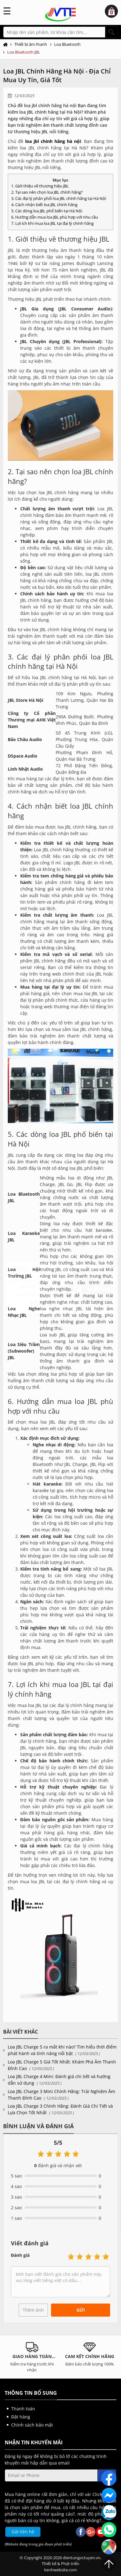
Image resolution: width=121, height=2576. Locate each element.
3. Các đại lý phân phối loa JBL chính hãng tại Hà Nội (58, 198)
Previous (7, 2357)
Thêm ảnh (33, 2310)
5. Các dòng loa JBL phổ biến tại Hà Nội (46, 211)
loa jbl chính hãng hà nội (53, 141)
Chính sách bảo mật (32, 2425)
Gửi (81, 2310)
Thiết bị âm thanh (30, 44)
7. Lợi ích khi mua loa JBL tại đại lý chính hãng (52, 223)
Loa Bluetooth (67, 44)
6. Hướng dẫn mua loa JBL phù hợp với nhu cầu (54, 217)
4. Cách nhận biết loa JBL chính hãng (44, 204)
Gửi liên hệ (23, 2532)
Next (114, 2357)
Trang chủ (6, 44)
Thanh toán (23, 2409)
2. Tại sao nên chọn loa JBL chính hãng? (47, 192)
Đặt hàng (20, 2417)
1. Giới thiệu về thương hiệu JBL (40, 186)
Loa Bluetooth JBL (23, 52)
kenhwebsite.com (60, 2570)
